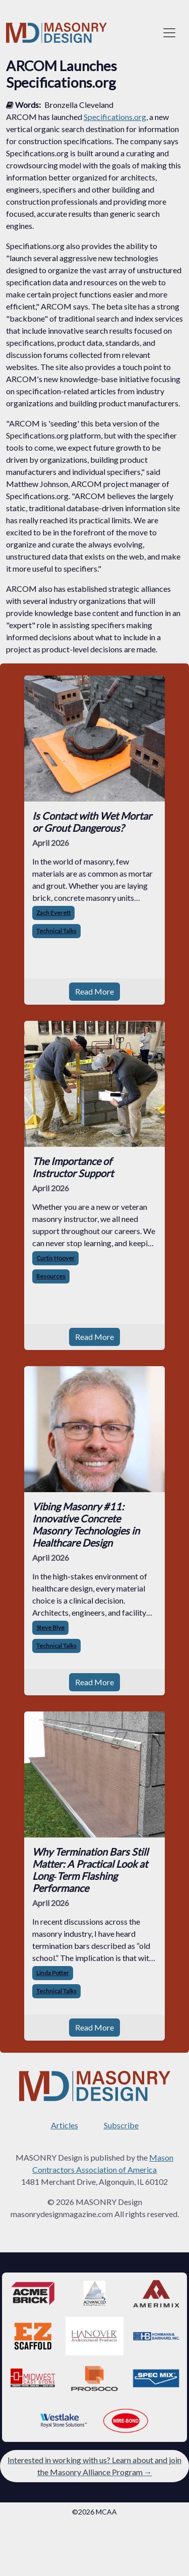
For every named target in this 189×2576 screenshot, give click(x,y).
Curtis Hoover (55, 1258)
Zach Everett (53, 912)
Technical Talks (56, 931)
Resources (51, 1276)
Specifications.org (115, 116)
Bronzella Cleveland (78, 104)
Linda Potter (52, 1973)
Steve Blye (50, 1627)
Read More (94, 991)
